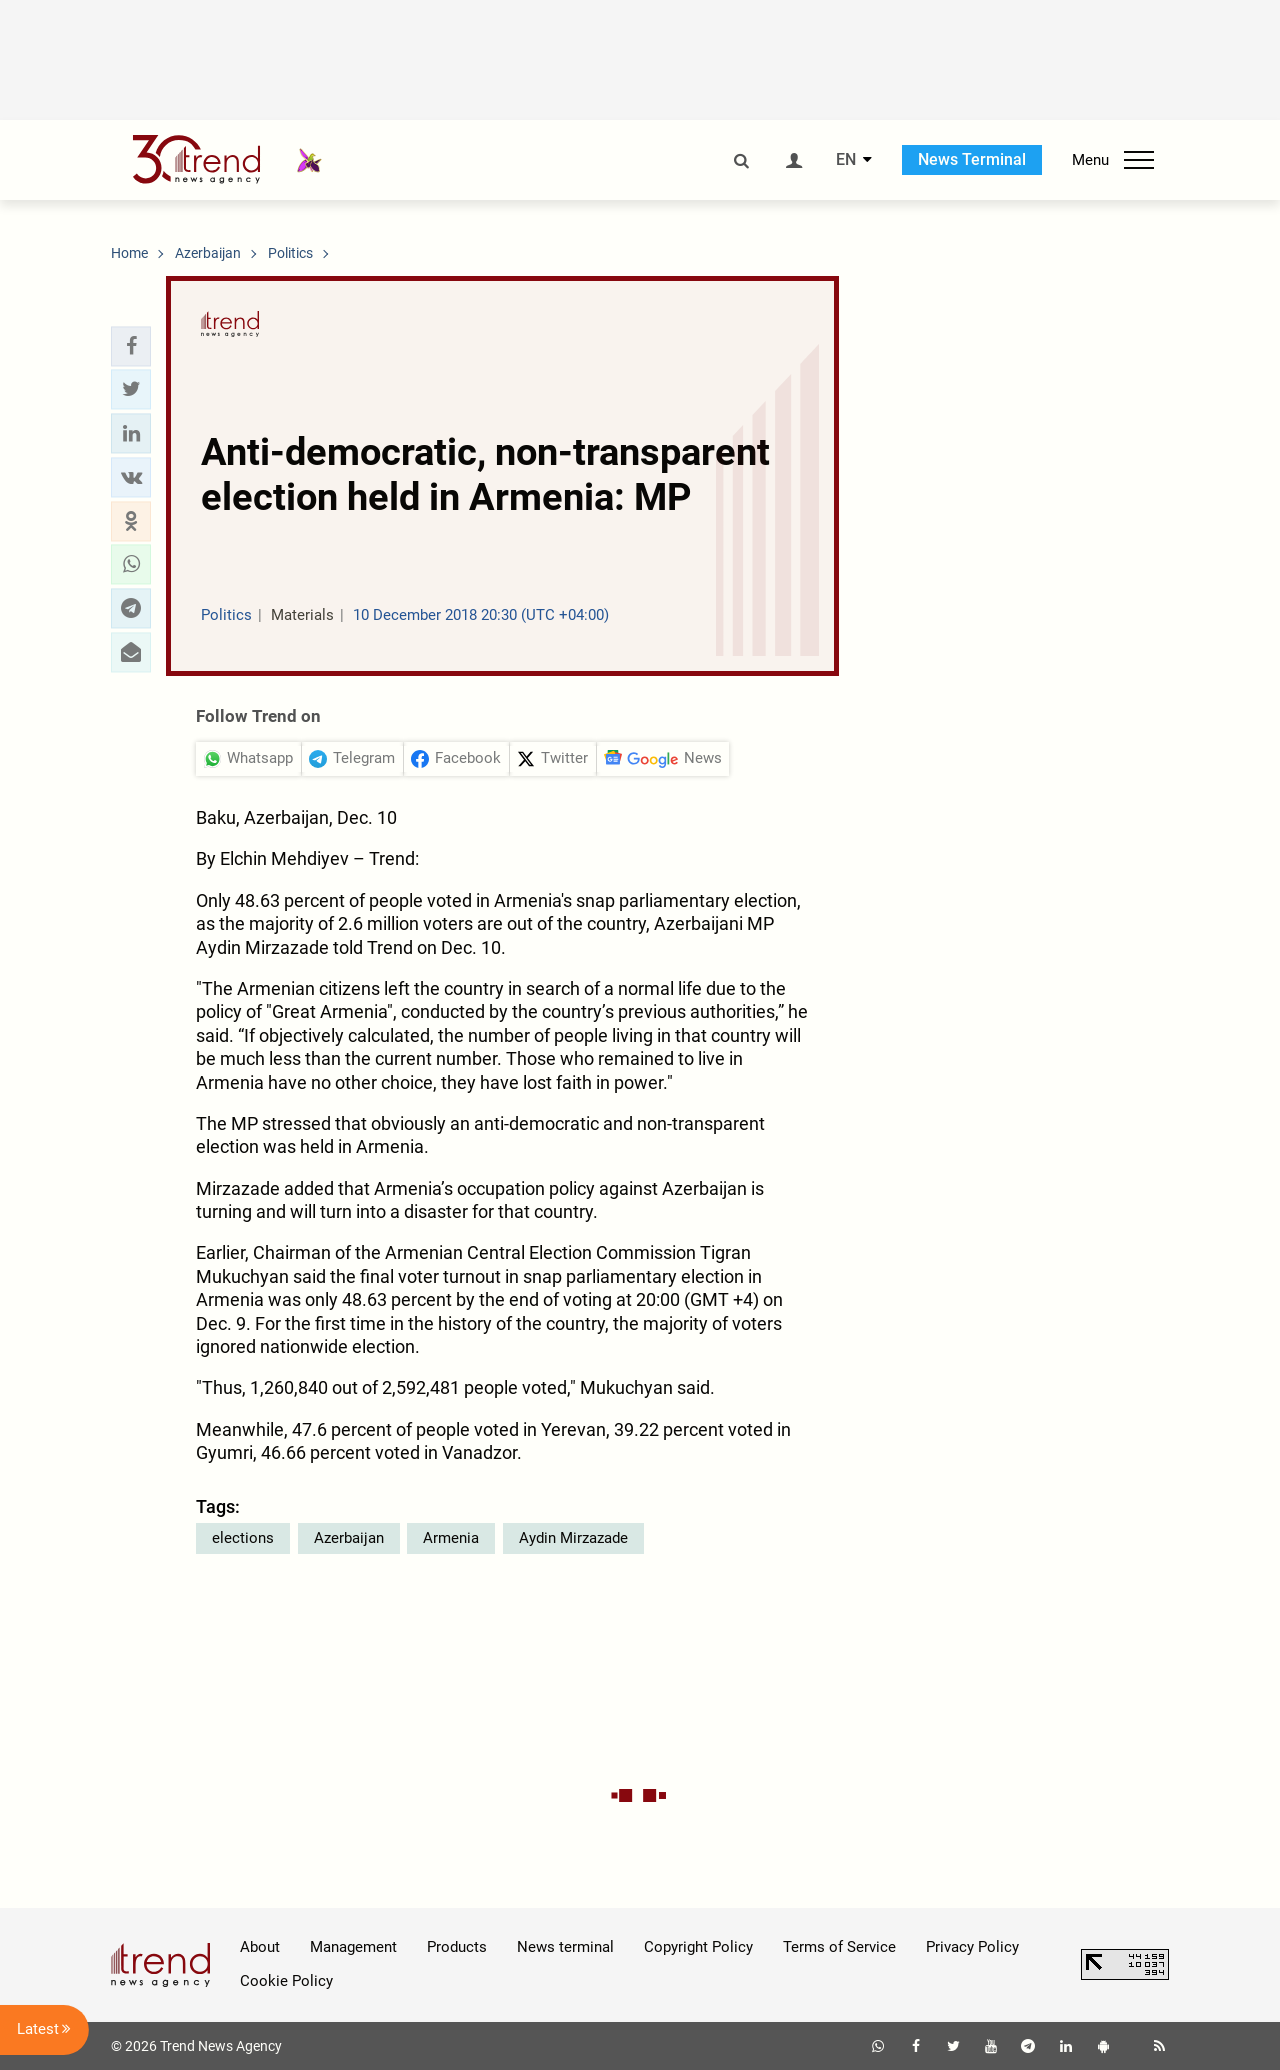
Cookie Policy (286, 1981)
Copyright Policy (698, 1947)
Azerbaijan (349, 1538)
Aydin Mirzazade (573, 1538)
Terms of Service (839, 1947)
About (260, 1947)
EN (846, 160)
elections (243, 1538)
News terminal (565, 1947)
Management (353, 1947)
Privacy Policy (972, 1947)
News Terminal (972, 159)
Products (457, 1947)
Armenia (451, 1538)
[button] (131, 346)
